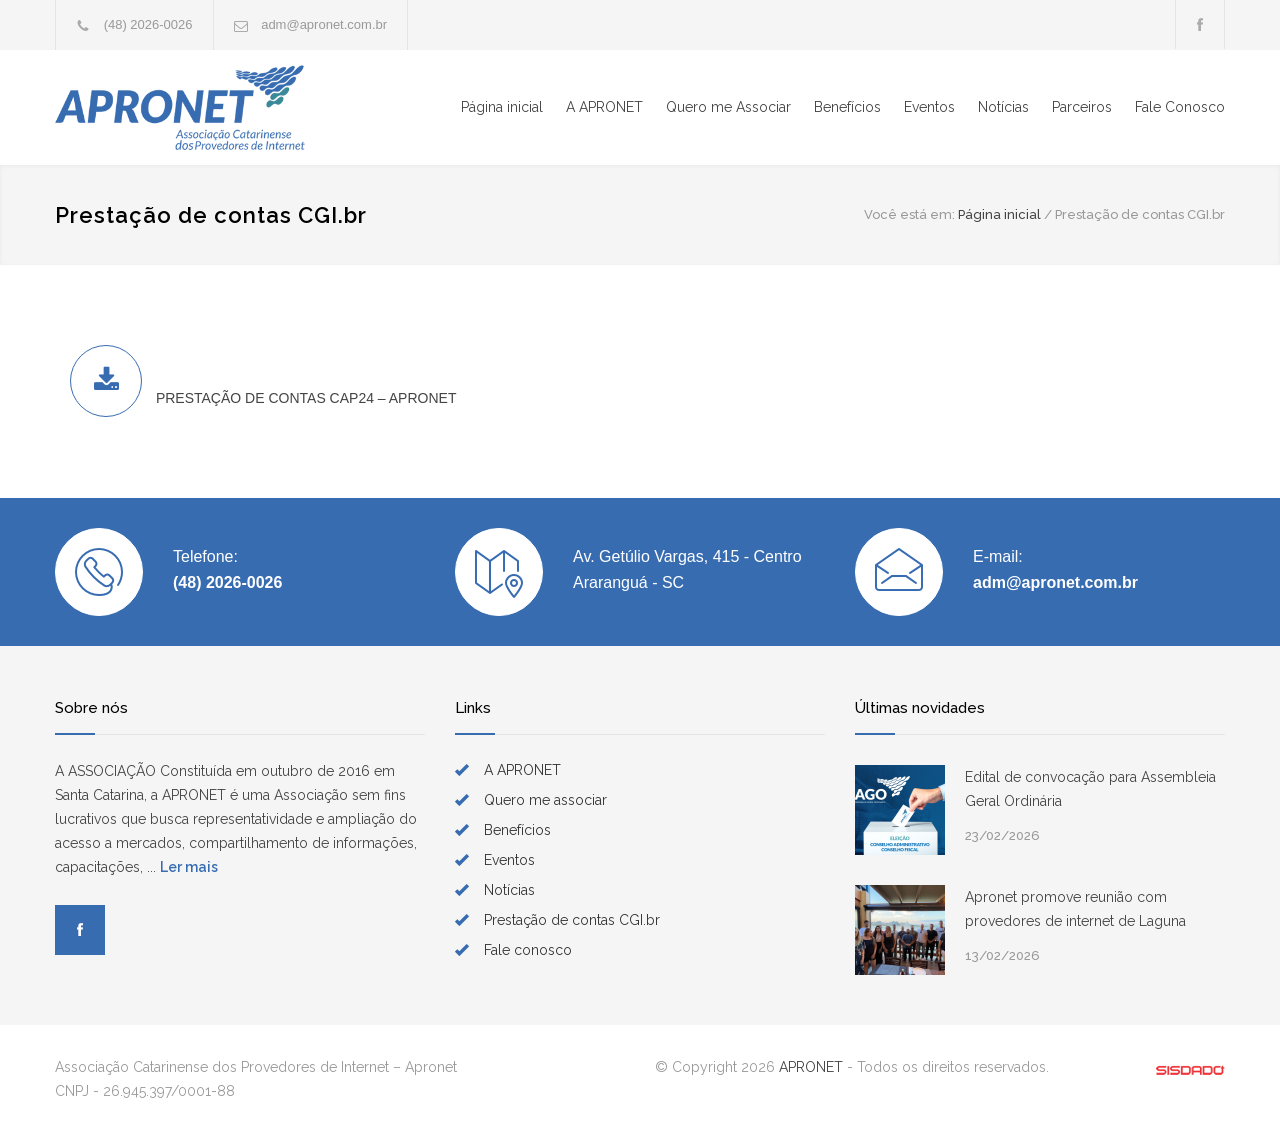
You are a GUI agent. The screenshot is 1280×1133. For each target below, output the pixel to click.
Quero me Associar (728, 107)
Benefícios (847, 107)
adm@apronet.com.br (324, 24)
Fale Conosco (1180, 107)
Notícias (1003, 107)
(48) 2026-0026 (148, 24)
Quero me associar (545, 800)
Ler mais (189, 867)
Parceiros (1082, 107)
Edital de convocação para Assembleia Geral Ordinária (1090, 789)
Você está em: (909, 214)
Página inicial (502, 107)
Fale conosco (528, 950)
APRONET (811, 1067)
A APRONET (604, 107)
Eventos (929, 107)
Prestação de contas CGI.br (572, 920)
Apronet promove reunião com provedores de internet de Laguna (1075, 909)
